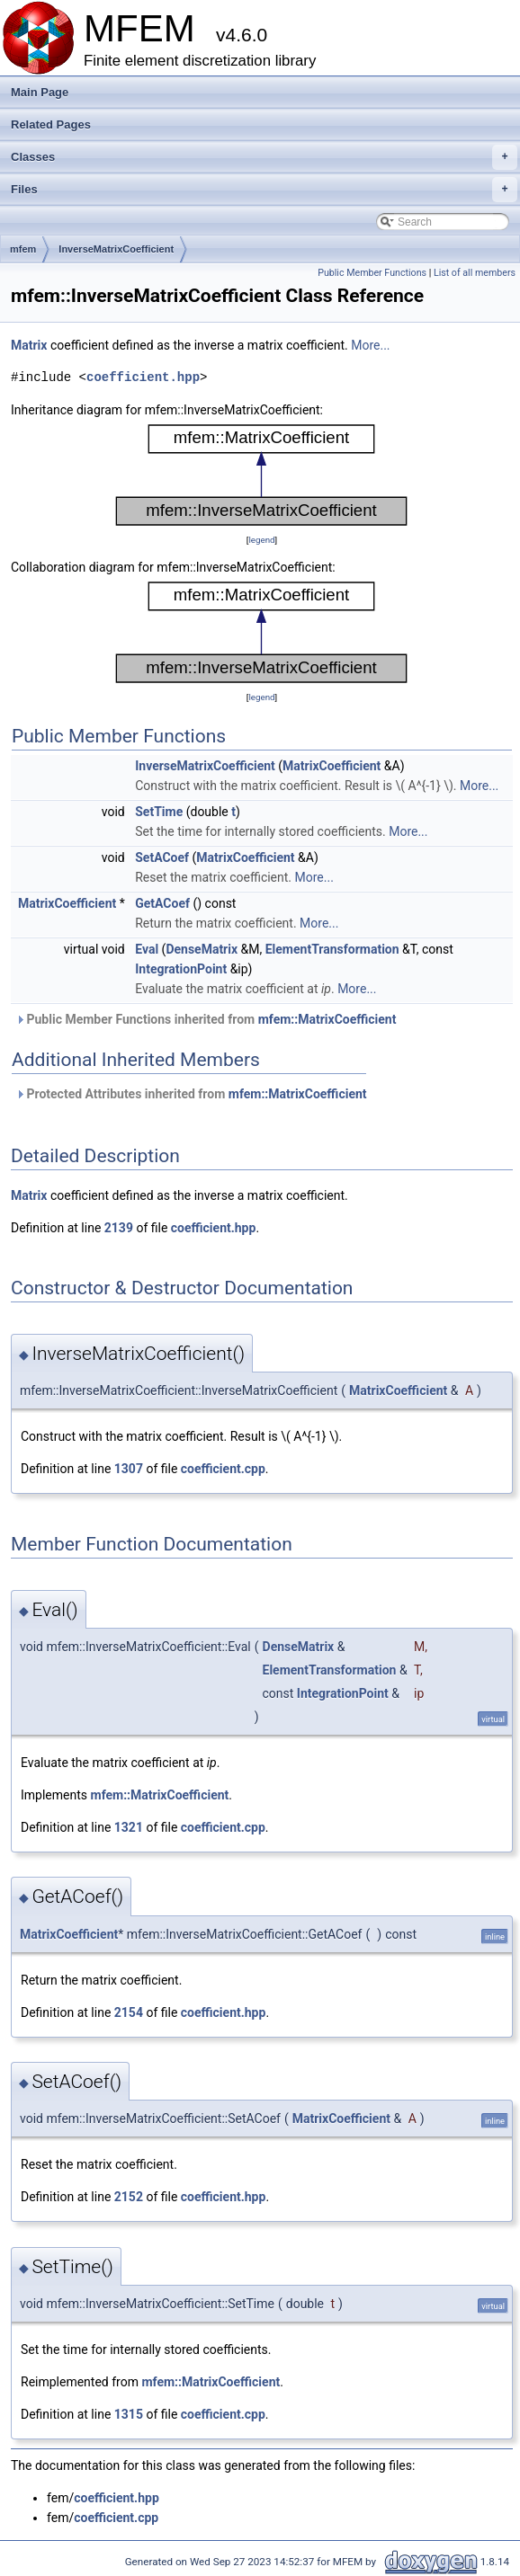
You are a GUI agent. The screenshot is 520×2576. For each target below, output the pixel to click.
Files (264, 189)
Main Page (39, 92)
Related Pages (51, 124)
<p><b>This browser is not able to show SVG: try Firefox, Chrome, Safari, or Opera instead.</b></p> (262, 475)
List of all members (475, 273)
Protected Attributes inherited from (191, 1094)
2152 (128, 2197)
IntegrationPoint (181, 969)
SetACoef (162, 857)
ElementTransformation (332, 949)
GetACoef (162, 903)
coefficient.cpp (223, 1468)
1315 (128, 2414)
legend (261, 540)
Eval (146, 949)
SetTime (159, 811)
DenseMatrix (202, 949)
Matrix (29, 345)
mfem (23, 249)
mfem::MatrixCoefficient (327, 1019)
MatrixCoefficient (331, 766)
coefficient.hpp (143, 377)
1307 (128, 1468)
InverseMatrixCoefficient (116, 249)
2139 (118, 1228)
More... (370, 345)
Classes (264, 157)
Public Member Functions (372, 273)
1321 (128, 1827)
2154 (128, 2012)
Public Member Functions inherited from (205, 1019)
